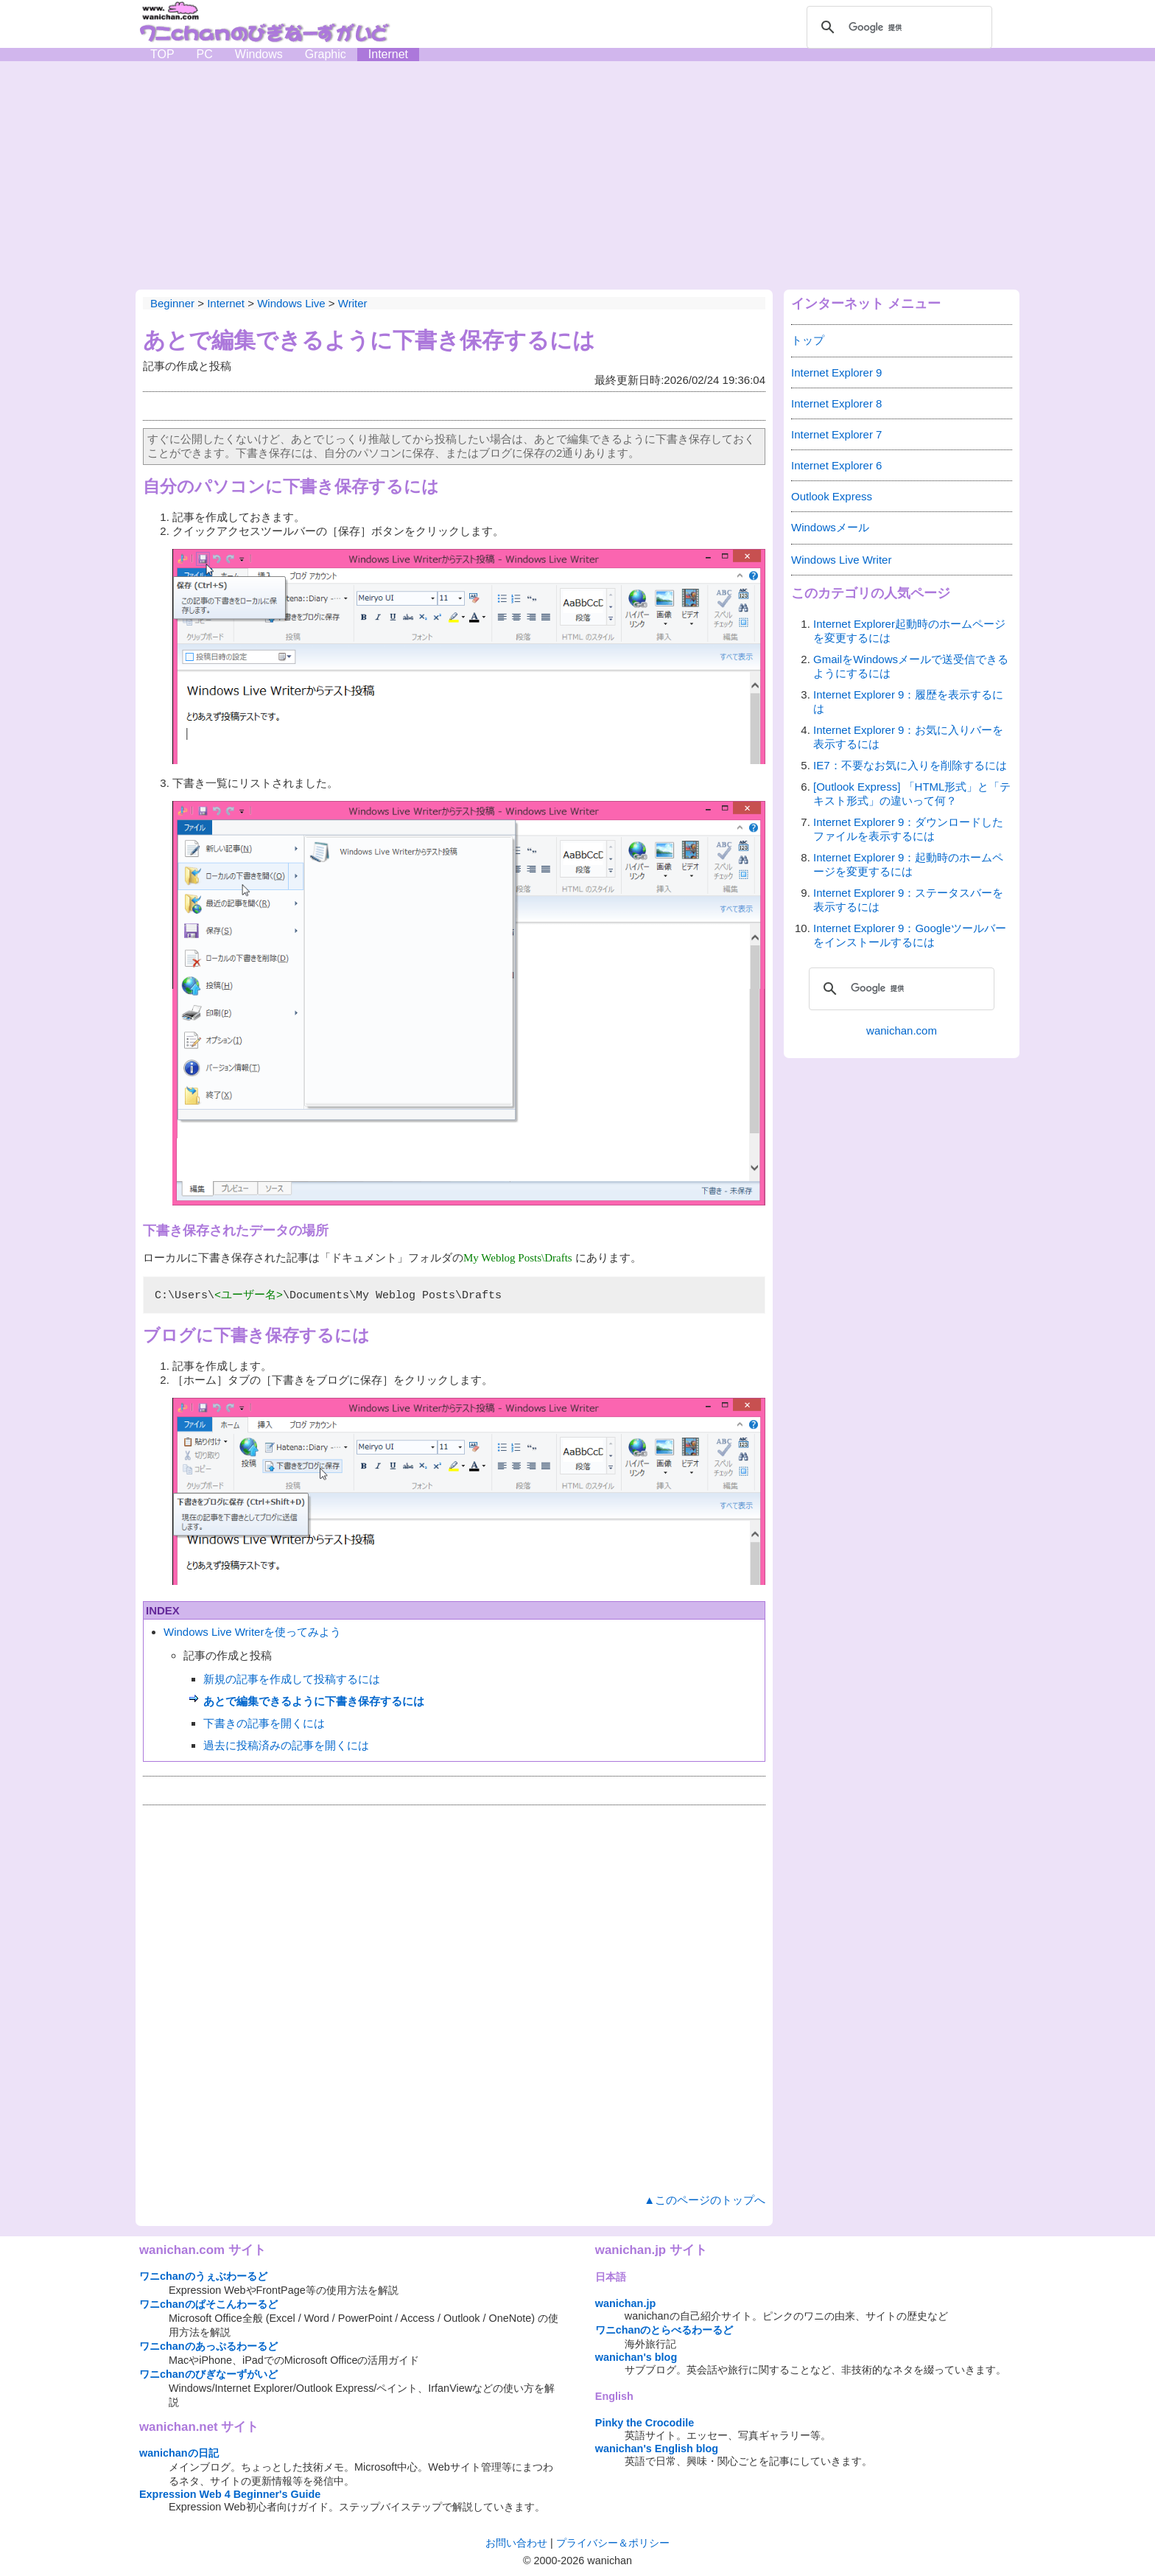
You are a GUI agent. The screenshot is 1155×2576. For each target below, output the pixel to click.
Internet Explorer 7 (836, 434)
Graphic (325, 54)
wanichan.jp (625, 2303)
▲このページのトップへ (704, 2200)
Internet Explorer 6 (836, 465)
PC (205, 54)
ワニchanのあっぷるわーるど (208, 2346)
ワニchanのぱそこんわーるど (208, 2304)
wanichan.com (901, 1030)
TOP (162, 54)
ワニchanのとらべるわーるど (664, 2330)
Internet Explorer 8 (836, 403)
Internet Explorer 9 (836, 372)
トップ (807, 340)
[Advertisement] (577, 172)
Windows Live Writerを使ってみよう (252, 1631)
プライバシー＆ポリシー (613, 2543)
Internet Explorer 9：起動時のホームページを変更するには (908, 864)
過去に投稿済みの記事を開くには (286, 1745)
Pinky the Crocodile (644, 2423)
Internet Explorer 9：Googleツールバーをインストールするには (909, 935)
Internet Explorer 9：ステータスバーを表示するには (908, 899)
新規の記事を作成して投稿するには (291, 1679)
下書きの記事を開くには (264, 1723)
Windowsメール (830, 527)
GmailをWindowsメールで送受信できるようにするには (910, 666)
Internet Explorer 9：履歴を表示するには (908, 701)
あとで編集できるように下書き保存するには (313, 1701)
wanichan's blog (636, 2357)
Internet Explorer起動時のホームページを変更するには (909, 630)
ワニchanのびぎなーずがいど (208, 2374)
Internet (388, 54)
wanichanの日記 (179, 2453)
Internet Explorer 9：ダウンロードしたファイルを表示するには (908, 829)
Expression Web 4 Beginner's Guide (229, 2494)
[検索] (897, 27)
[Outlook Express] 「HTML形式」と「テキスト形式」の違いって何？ (912, 793)
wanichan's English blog (656, 2448)
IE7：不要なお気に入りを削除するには (910, 765)
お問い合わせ (516, 2543)
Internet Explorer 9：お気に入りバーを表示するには (908, 737)
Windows (259, 54)
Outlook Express (831, 496)
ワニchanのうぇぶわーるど (203, 2276)
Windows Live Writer (841, 559)
